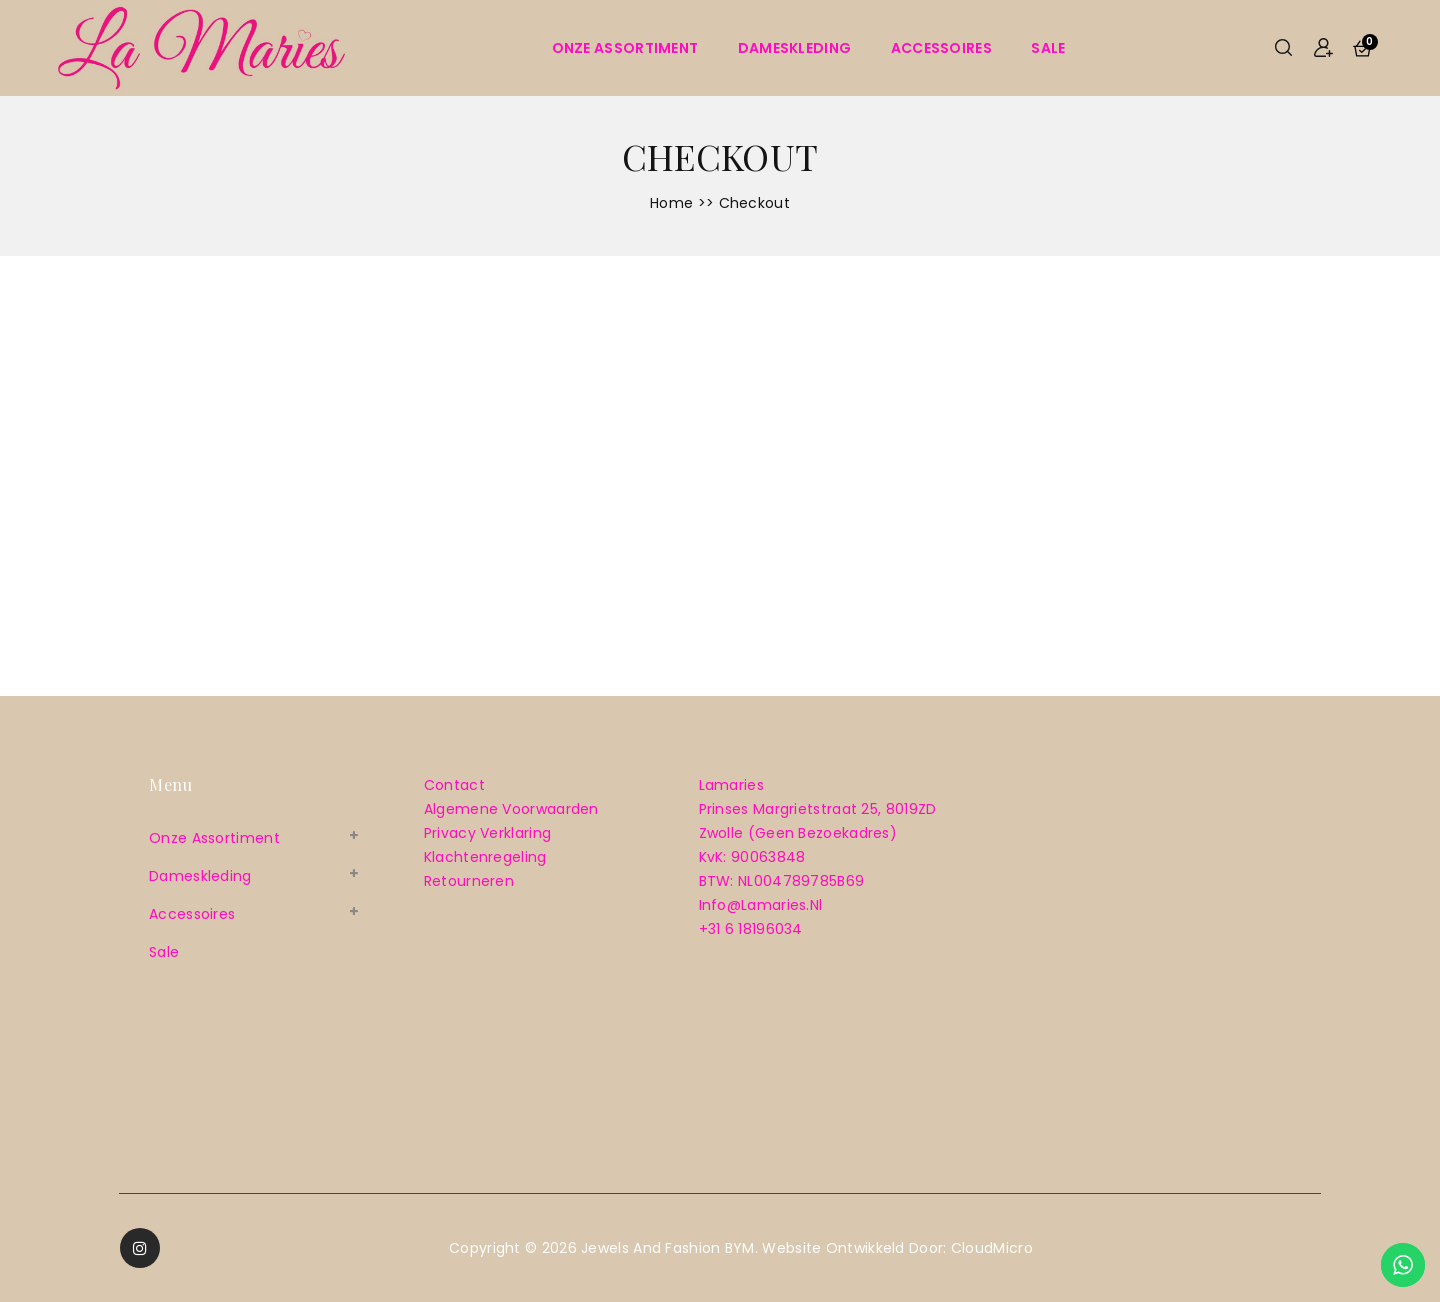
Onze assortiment (625, 48)
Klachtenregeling (485, 857)
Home (671, 203)
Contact (454, 785)
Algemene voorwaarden (511, 809)
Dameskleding (795, 48)
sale (1048, 48)
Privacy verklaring (487, 833)
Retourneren (469, 881)
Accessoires (941, 48)
